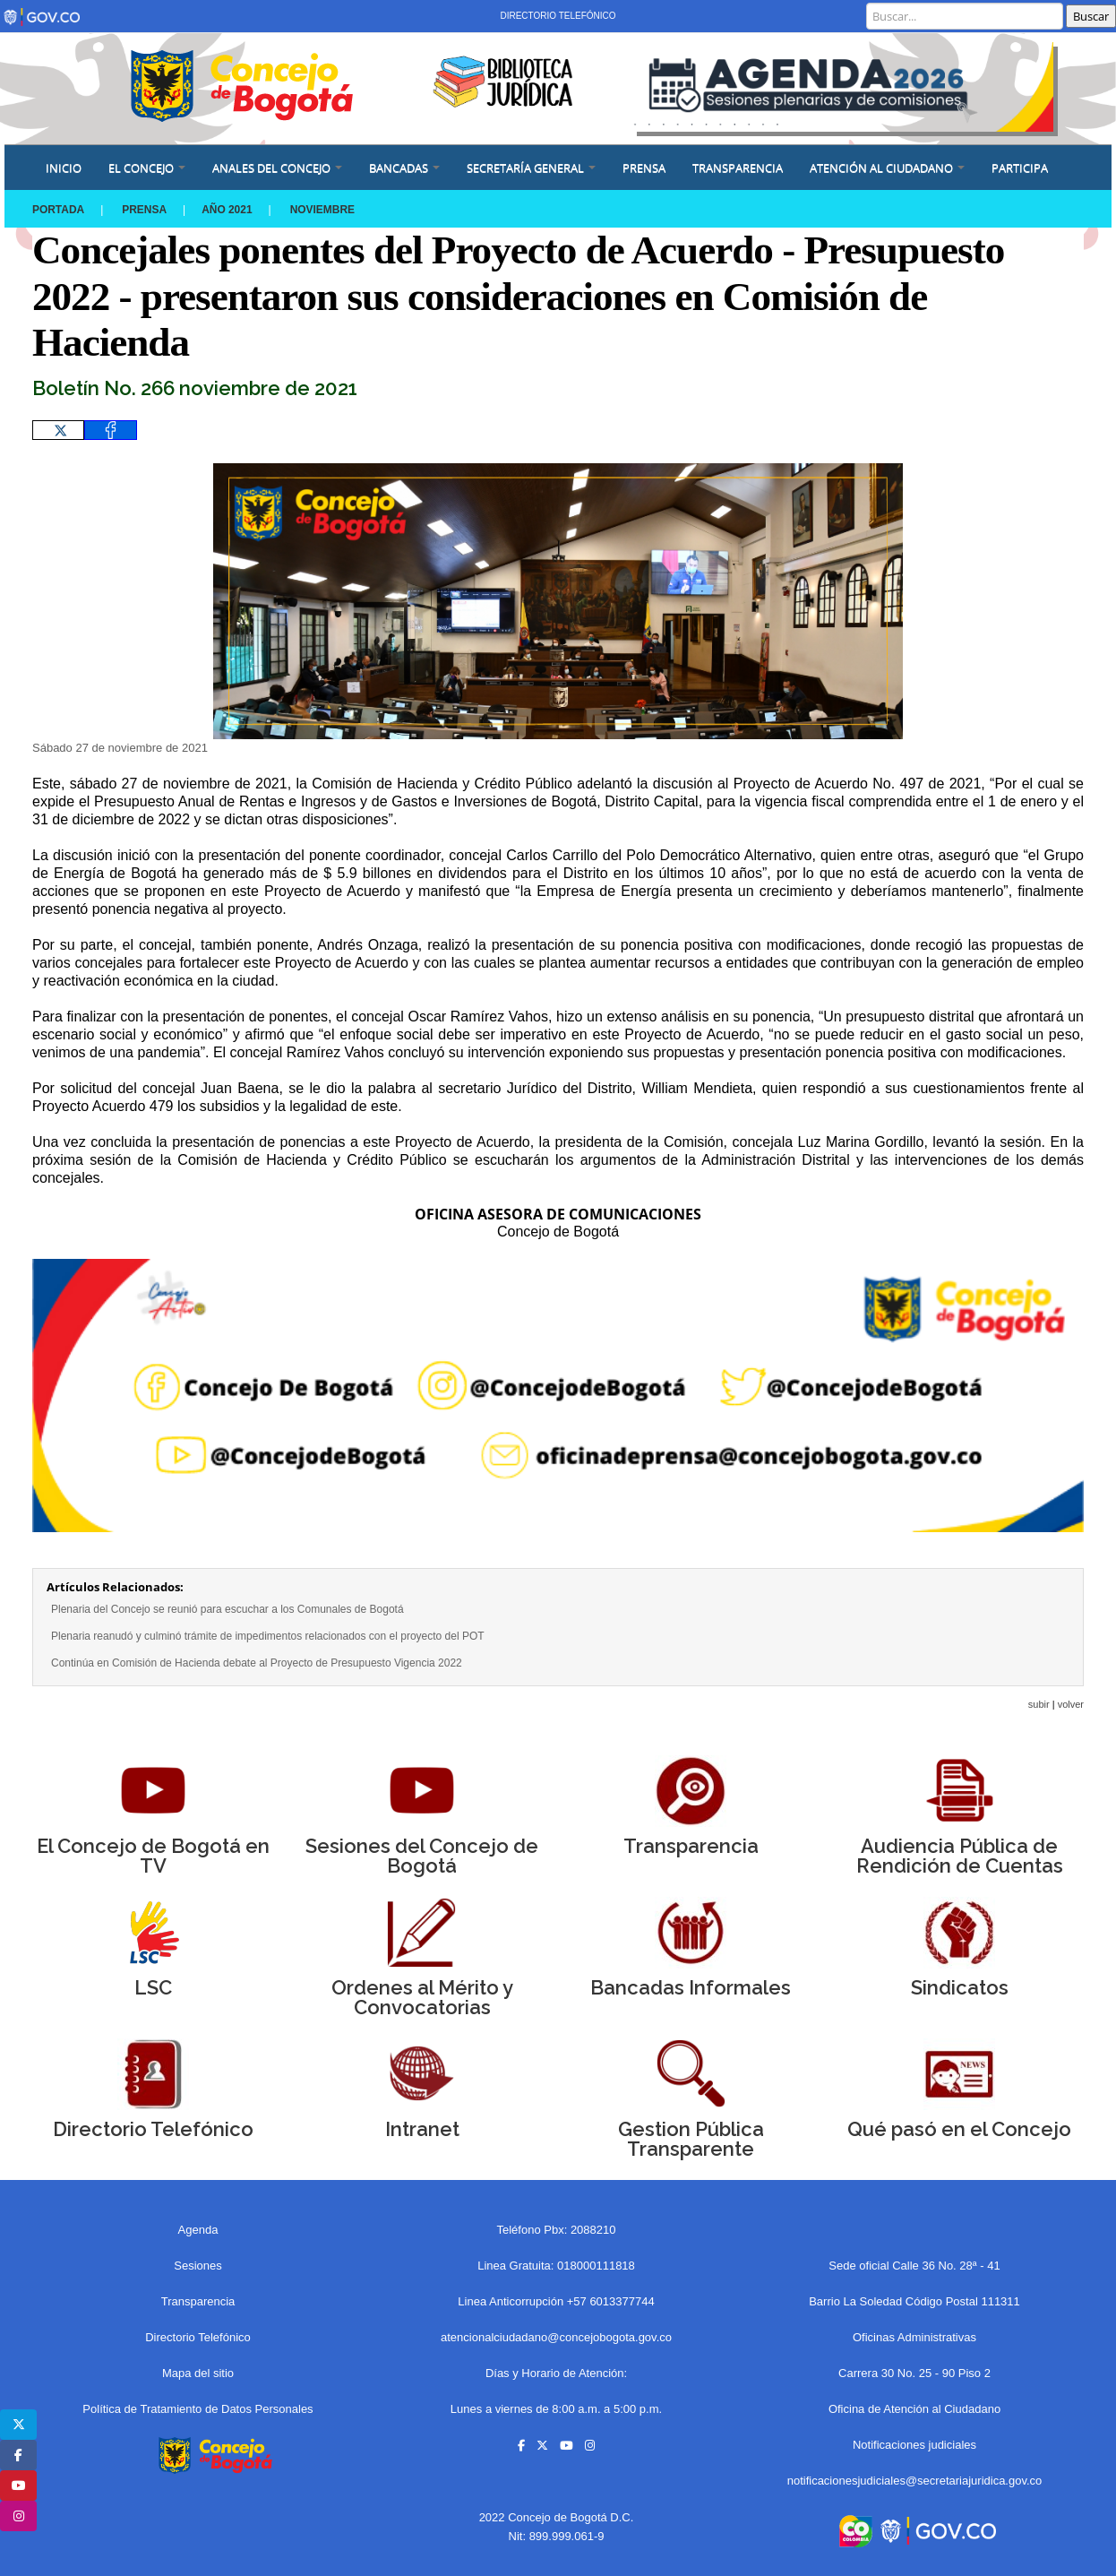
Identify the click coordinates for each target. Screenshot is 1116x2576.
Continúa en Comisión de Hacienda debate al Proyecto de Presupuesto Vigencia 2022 (256, 1663)
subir (1039, 1704)
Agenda (198, 2229)
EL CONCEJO (146, 167)
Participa (1020, 167)
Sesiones (197, 2265)
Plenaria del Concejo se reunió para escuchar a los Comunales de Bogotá (227, 1609)
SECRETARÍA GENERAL (531, 167)
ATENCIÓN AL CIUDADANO (887, 167)
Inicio (64, 167)
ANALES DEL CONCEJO (277, 167)
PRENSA (643, 167)
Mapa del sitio (198, 2373)
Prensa (145, 209)
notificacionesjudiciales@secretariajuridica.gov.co (915, 2480)
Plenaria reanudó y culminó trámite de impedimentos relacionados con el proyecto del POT (268, 1636)
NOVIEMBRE (323, 209)
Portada (58, 209)
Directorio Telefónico (557, 16)
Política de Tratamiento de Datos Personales (197, 2409)
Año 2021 (227, 209)
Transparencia (737, 167)
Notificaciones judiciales (914, 2444)
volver (1071, 1704)
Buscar (1091, 16)
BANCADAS (404, 167)
